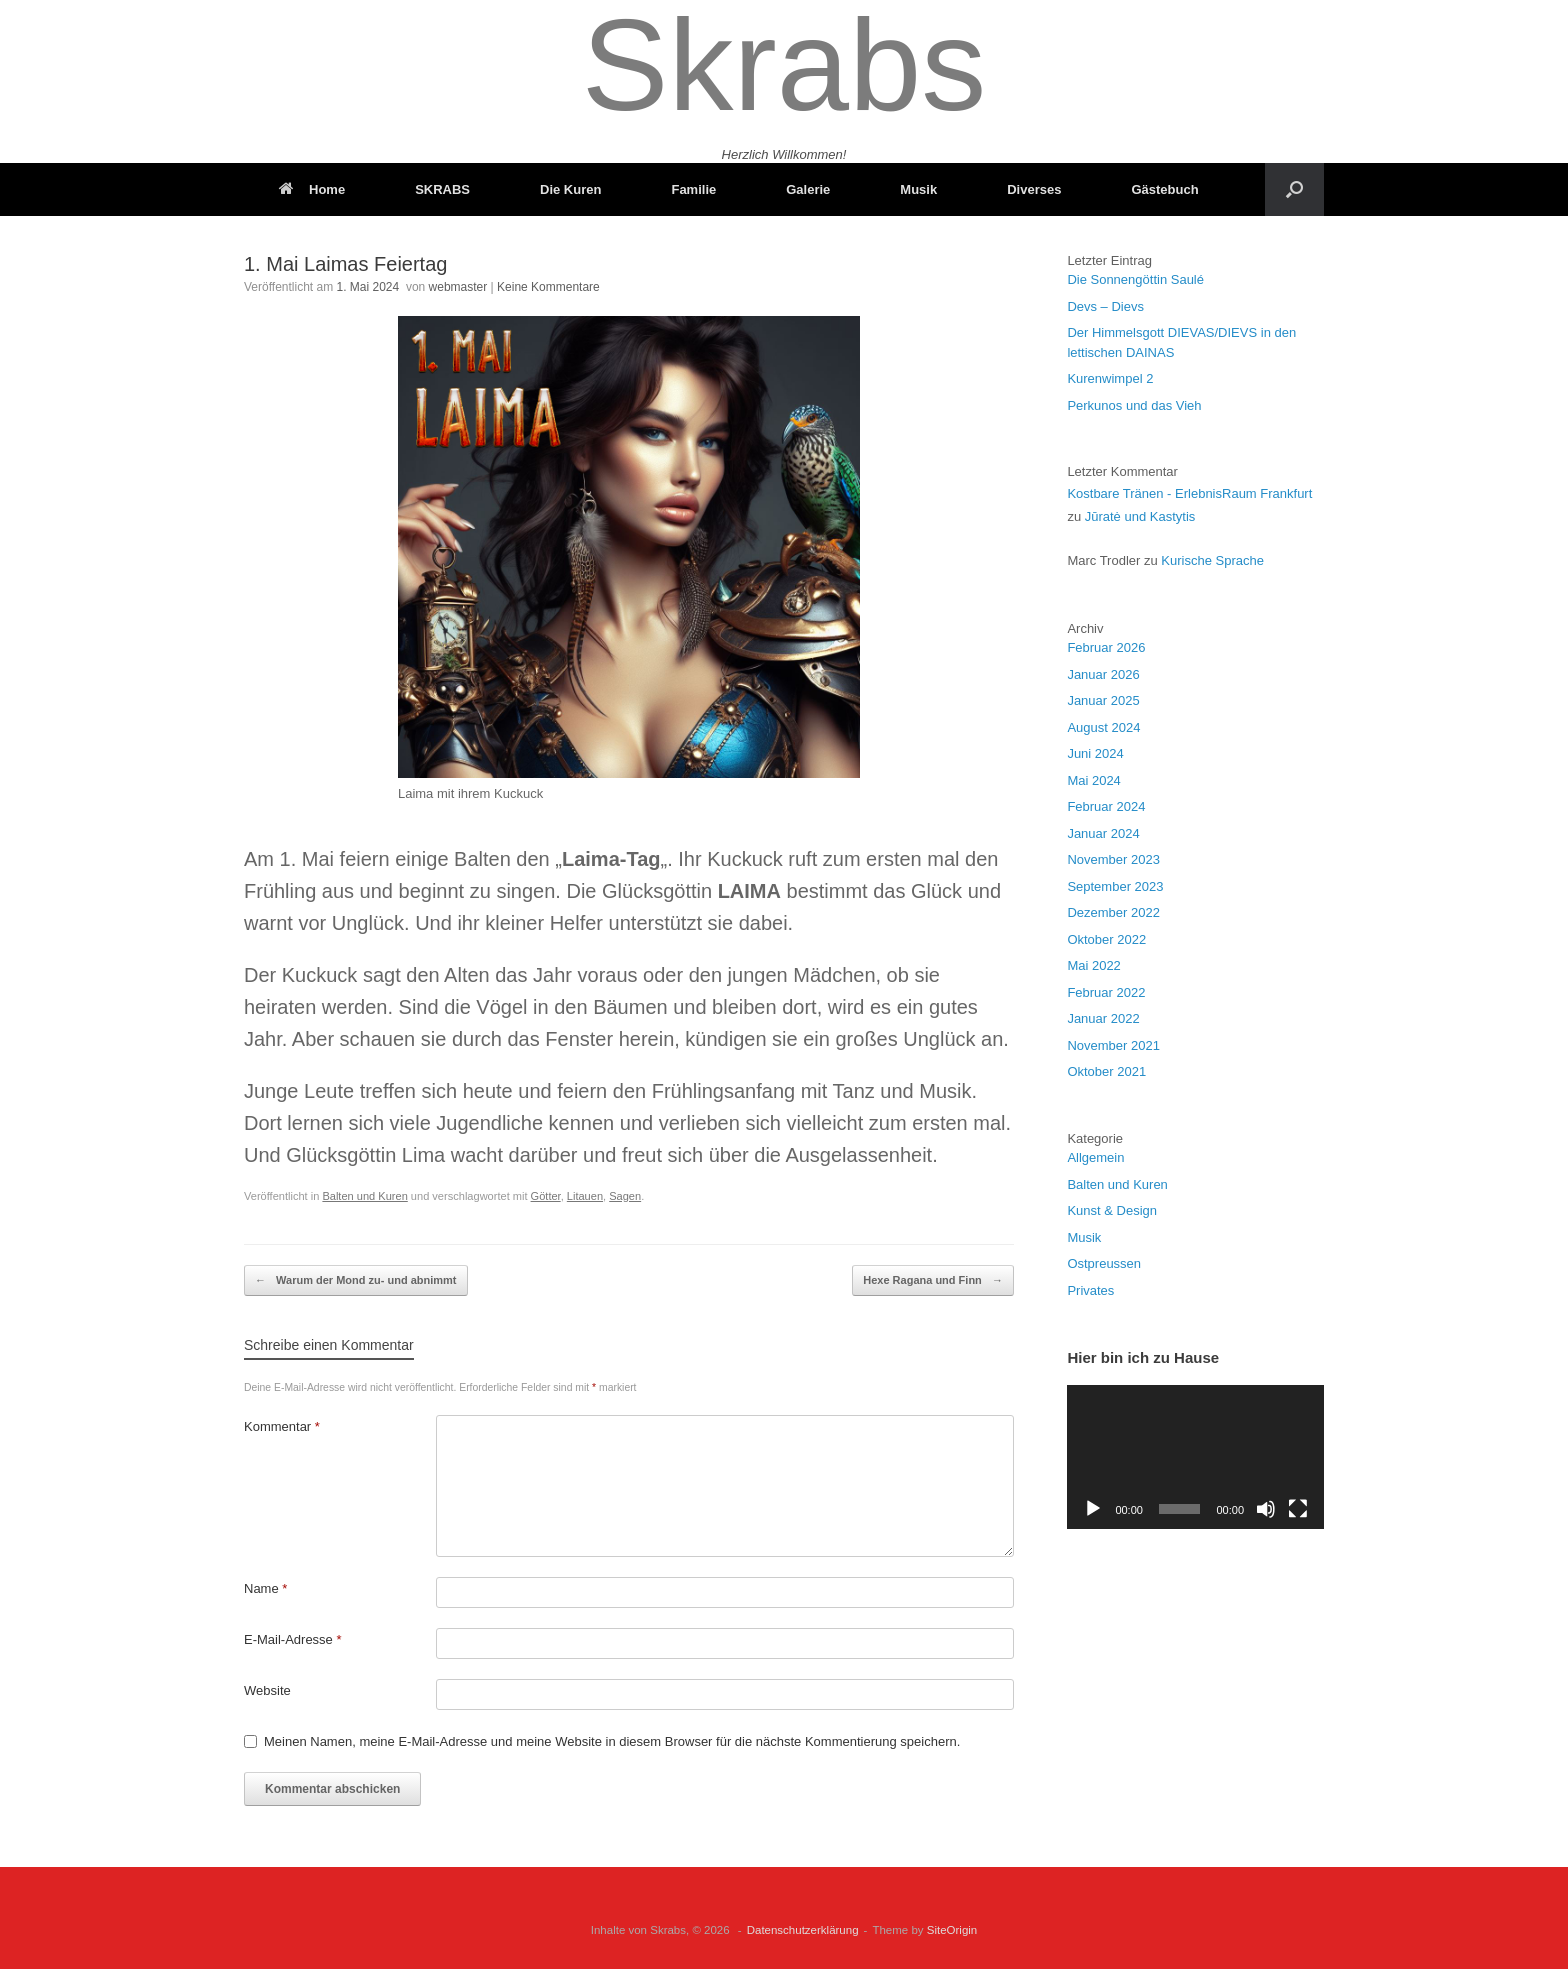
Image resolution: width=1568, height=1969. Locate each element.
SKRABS (442, 189)
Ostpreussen (1104, 1263)
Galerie (808, 189)
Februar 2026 (1106, 647)
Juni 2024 (1095, 753)
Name (265, 1588)
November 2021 (1113, 1045)
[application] (1195, 1457)
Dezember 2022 (1113, 912)
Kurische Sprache (1212, 560)
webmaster (458, 287)
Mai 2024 (1093, 780)
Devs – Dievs (1105, 306)
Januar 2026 (1103, 674)
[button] (1294, 189)
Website (267, 1690)
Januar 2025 (1103, 700)
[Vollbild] (1298, 1509)
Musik (918, 189)
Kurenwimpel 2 (1110, 378)
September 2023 (1115, 886)
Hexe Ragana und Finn (933, 1280)
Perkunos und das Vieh (1134, 405)
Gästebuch (1164, 189)
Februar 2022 (1106, 992)
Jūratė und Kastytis (1140, 516)
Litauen (585, 1196)
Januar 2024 (1103, 833)
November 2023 (1113, 859)
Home (312, 189)
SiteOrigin (952, 1930)
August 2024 (1103, 727)
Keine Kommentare (548, 287)
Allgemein (1095, 1157)
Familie (693, 189)
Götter (546, 1196)
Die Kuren (570, 189)
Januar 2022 (1103, 1018)
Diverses (1034, 189)
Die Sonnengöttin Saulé (1135, 279)
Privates (1090, 1290)
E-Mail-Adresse (293, 1639)
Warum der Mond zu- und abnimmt (356, 1280)
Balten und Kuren (364, 1196)
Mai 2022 (1093, 965)
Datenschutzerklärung (803, 1930)
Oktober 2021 (1106, 1071)
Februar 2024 (1106, 806)
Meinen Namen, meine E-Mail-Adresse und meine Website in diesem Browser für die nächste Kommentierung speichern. (612, 1741)
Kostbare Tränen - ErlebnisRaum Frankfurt (1189, 493)
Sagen (625, 1196)
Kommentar (282, 1426)
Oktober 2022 (1106, 939)
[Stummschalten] (1266, 1509)
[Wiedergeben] (1093, 1509)
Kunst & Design (1112, 1210)
